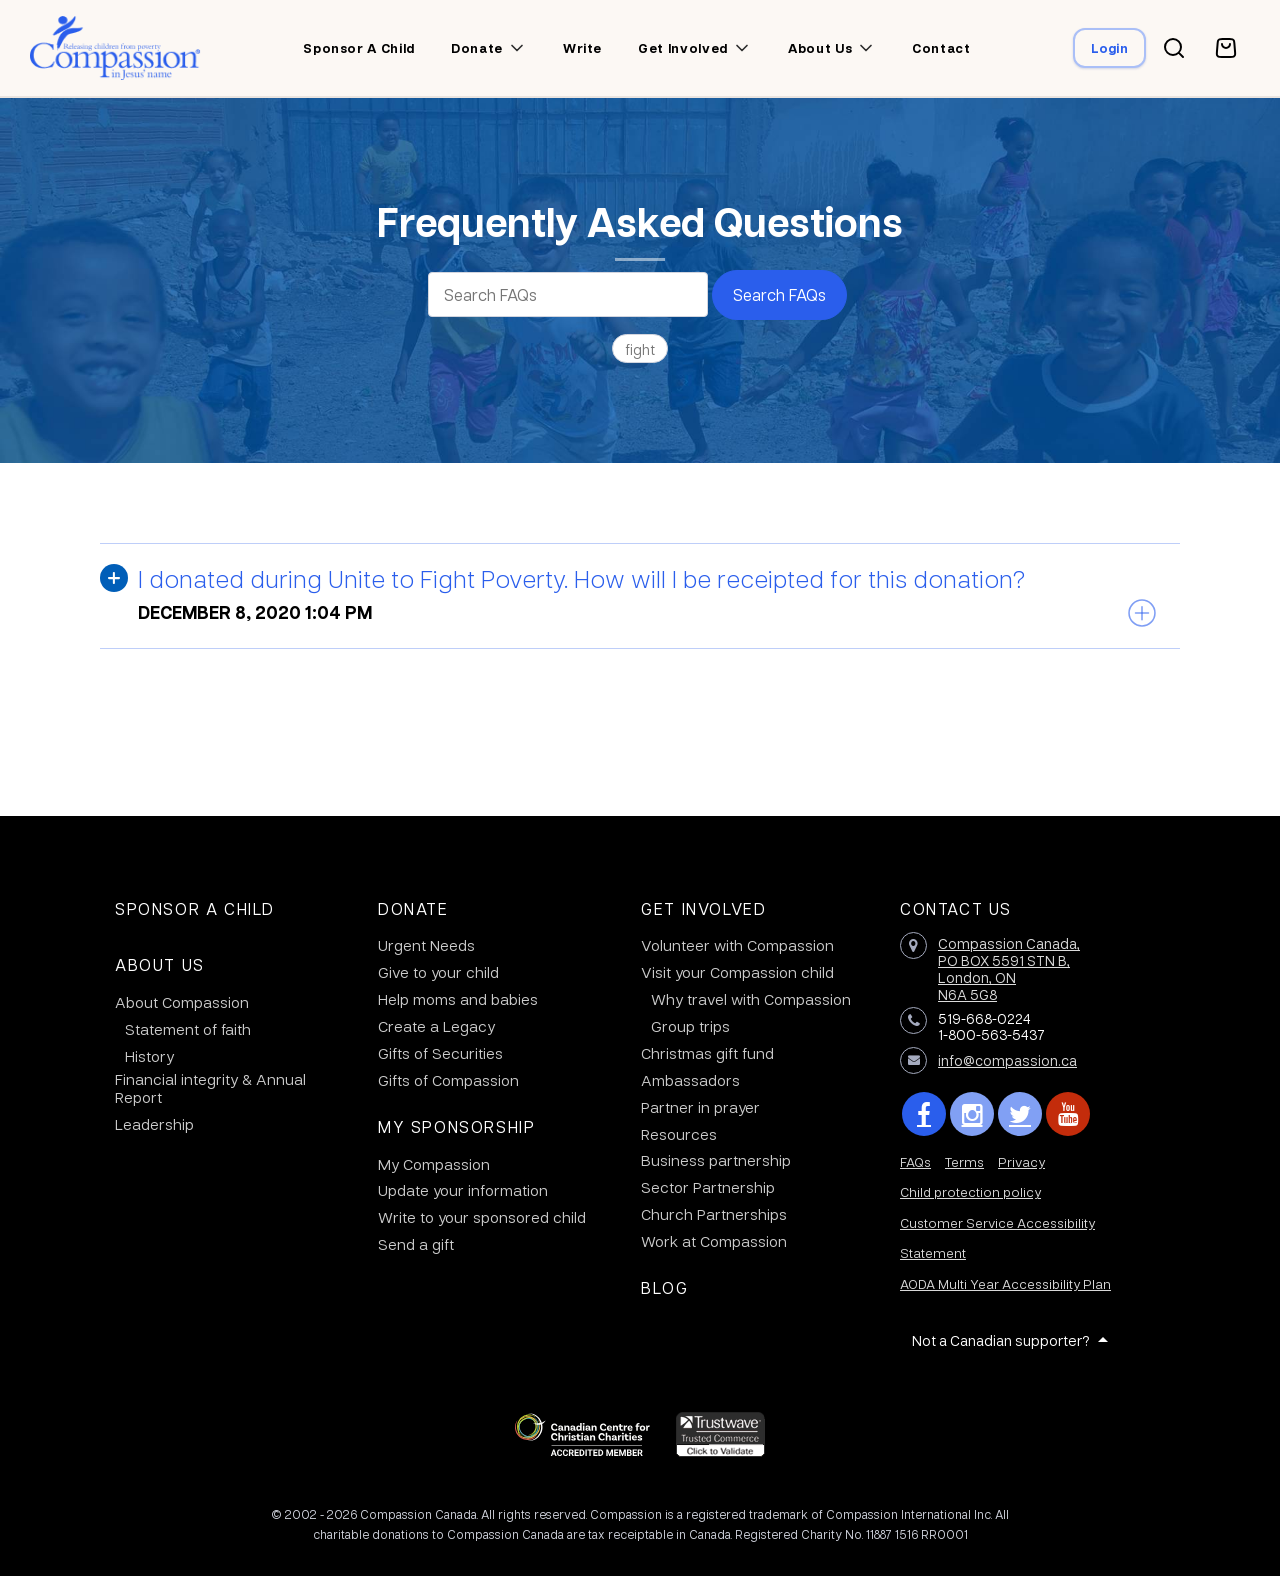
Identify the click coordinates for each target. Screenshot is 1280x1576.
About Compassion (182, 1002)
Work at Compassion (714, 1241)
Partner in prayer (700, 1107)
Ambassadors (690, 1080)
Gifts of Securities (440, 1053)
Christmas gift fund (707, 1053)
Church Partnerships (714, 1214)
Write (582, 48)
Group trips (690, 1026)
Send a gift (416, 1244)
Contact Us (956, 908)
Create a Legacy (436, 1026)
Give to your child (438, 972)
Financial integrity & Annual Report (210, 1088)
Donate (477, 48)
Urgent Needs (426, 945)
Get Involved (703, 908)
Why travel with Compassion (751, 999)
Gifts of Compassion (448, 1080)
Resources (679, 1134)
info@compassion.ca (1007, 1060)
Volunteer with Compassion (737, 945)
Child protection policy (970, 1191)
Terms (964, 1161)
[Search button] (1174, 48)
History (149, 1056)
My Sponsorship (456, 1126)
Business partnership (716, 1160)
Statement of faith (188, 1029)
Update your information (463, 1190)
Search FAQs (779, 294)
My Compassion (434, 1164)
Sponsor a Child (195, 908)
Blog (664, 1287)
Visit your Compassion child (737, 972)
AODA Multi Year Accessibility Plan (1005, 1283)
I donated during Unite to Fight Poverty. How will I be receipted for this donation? (581, 578)
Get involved (683, 48)
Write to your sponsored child (482, 1217)
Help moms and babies (458, 999)
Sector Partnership (708, 1187)
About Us (160, 964)
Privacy (1021, 1161)
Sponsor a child (359, 48)
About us (820, 48)
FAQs (915, 1161)
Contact (941, 48)
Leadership (154, 1124)
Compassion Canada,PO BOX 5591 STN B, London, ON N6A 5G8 (1009, 968)
